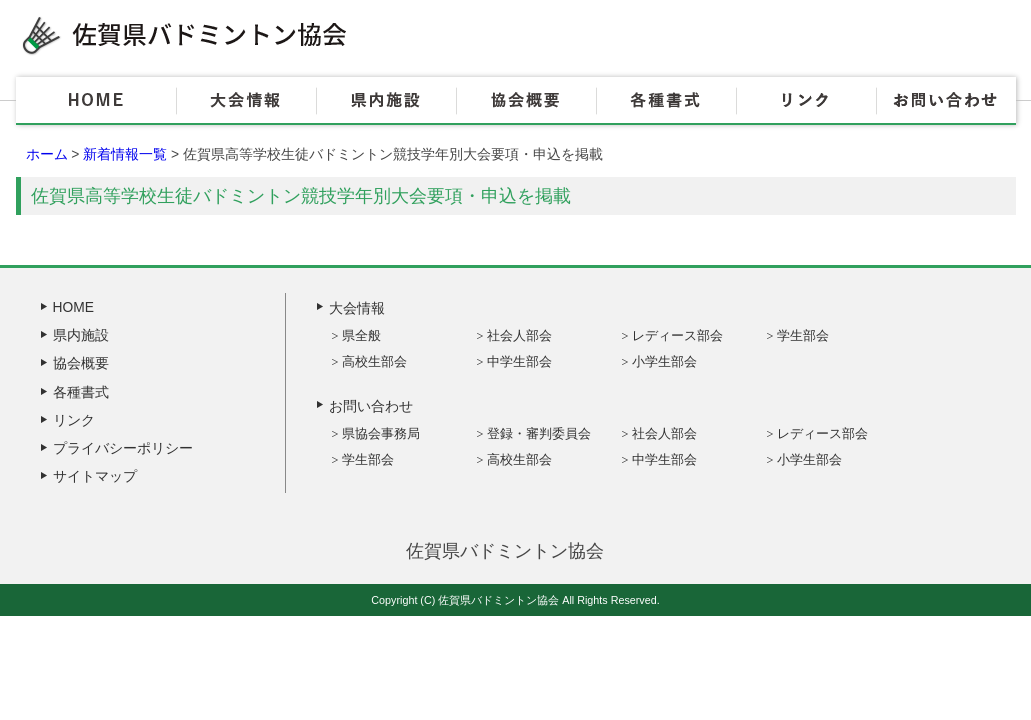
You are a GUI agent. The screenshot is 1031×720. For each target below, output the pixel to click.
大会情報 (246, 101)
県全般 (361, 335)
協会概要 (526, 101)
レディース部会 (677, 335)
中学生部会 (519, 361)
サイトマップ (95, 476)
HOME (96, 101)
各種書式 (666, 101)
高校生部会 (374, 361)
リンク (806, 101)
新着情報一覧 (125, 154)
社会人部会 (519, 335)
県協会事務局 (381, 433)
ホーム (47, 154)
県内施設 (386, 101)
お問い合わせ (946, 101)
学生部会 (803, 335)
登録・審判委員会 (539, 433)
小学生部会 (664, 361)
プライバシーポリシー (123, 448)
